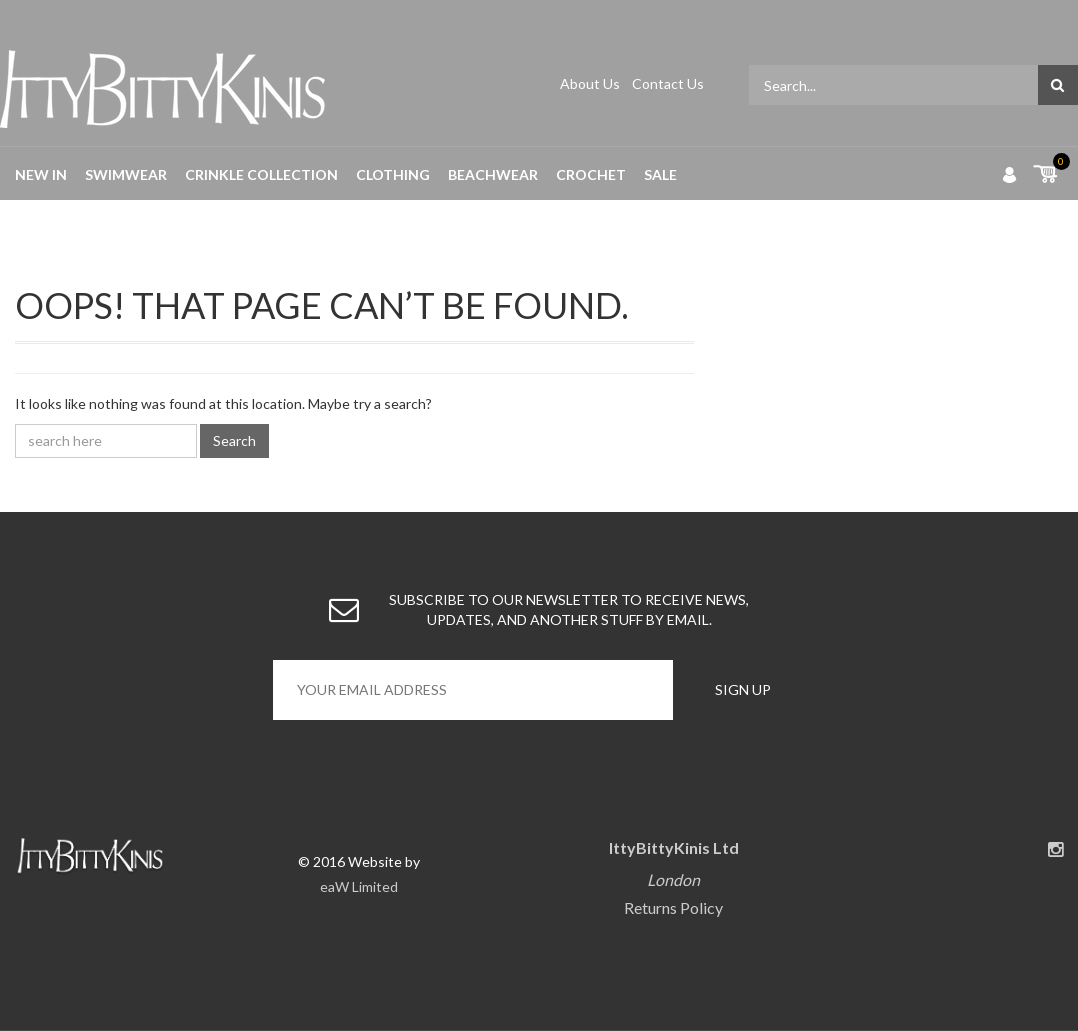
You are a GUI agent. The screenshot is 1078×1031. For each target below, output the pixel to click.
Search (234, 440)
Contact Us (668, 83)
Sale (660, 174)
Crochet (591, 174)
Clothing (393, 174)
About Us (591, 83)
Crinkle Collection (261, 174)
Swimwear (126, 174)
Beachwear (493, 174)
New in (41, 174)
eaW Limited (359, 886)
